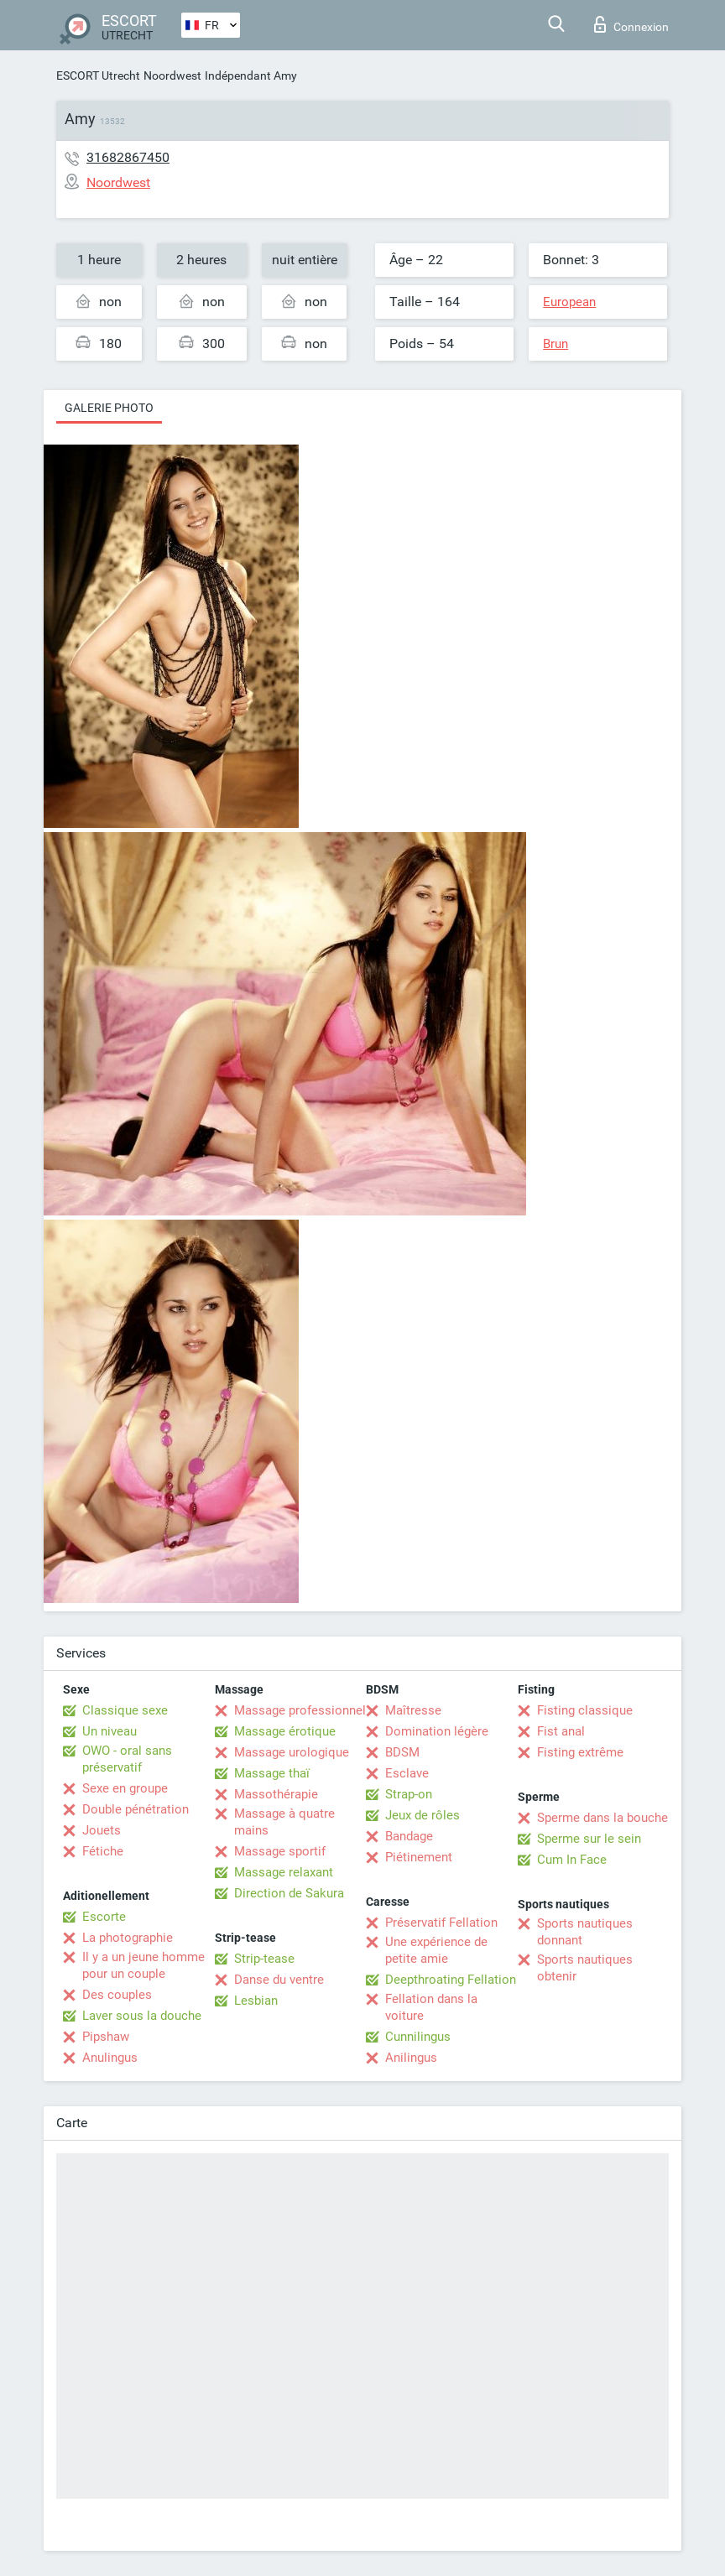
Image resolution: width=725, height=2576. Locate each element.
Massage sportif (280, 1851)
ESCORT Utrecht (98, 75)
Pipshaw (105, 2036)
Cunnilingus (418, 2036)
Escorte (104, 1916)
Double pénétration (135, 1809)
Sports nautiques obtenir (585, 1968)
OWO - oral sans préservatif (127, 1759)
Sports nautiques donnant (585, 1932)
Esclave (407, 1773)
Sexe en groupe (125, 1788)
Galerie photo (109, 407)
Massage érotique (285, 1731)
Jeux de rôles (422, 1815)
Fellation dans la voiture (431, 2007)
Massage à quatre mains (284, 1822)
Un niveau (109, 1731)
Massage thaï (272, 1773)
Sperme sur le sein (589, 1838)
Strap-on (408, 1794)
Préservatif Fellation (441, 1922)
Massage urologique (291, 1752)
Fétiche (102, 1851)
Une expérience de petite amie (436, 1950)
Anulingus (110, 2057)
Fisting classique (585, 1710)
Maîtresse (413, 1710)
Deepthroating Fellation (450, 1979)
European (569, 302)
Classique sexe (125, 1710)
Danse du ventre (279, 1979)
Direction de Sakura (289, 1893)
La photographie (127, 1937)
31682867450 (128, 157)
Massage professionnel (300, 1710)
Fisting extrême (580, 1752)
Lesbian (256, 2000)
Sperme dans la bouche (602, 1817)
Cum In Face (572, 1859)
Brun (555, 343)
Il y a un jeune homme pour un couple (143, 1965)
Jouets (101, 1830)
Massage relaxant (283, 1872)
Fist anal (561, 1731)
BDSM (402, 1752)
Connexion (631, 24)
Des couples (117, 1994)
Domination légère (436, 1731)
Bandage (409, 1836)
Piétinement (418, 1857)
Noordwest (172, 75)
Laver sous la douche (141, 2015)
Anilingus (411, 2057)
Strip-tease (264, 1958)
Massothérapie (276, 1794)
